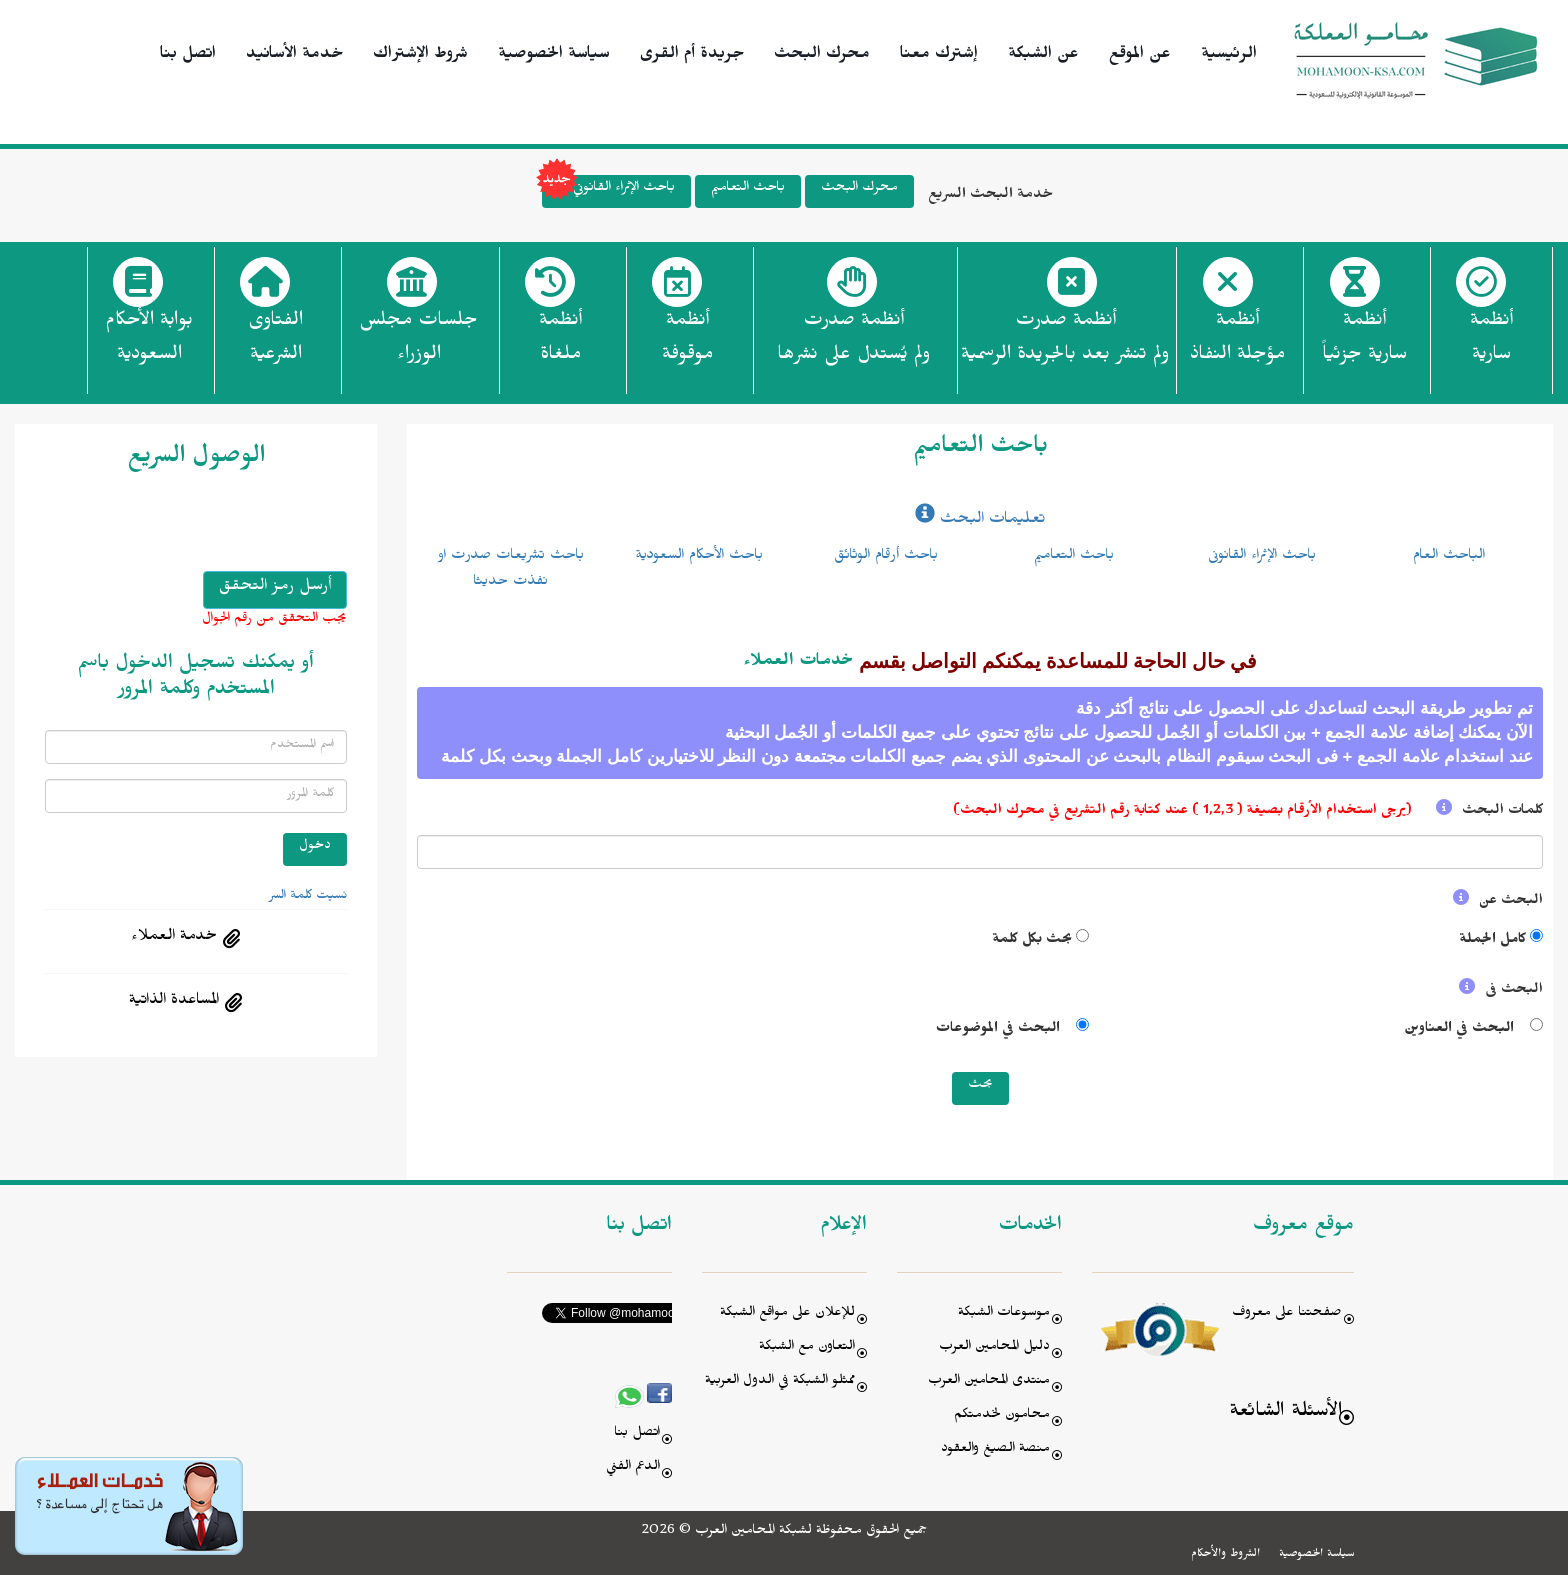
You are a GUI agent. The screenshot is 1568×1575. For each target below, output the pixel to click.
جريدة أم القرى (692, 56)
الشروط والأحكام (1225, 1555)
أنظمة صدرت (853, 343)
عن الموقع (1140, 56)
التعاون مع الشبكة (807, 1348)
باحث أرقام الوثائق (886, 557)
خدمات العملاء (799, 663)
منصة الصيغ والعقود (995, 1450)
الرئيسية (1229, 56)
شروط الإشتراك (420, 56)
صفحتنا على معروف (1287, 1314)
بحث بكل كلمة (1032, 941)
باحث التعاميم (748, 189)
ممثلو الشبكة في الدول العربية (780, 1382)
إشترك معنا (939, 56)
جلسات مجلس (418, 343)
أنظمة (1491, 343)
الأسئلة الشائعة (1285, 1413)
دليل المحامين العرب (994, 1348)
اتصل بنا (188, 56)
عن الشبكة (1043, 56)
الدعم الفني (633, 1468)
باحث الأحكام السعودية (699, 557)
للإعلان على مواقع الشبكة (787, 1314)
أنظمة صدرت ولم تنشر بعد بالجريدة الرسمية (1065, 340)
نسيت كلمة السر (308, 897)
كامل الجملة (1492, 941)
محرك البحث (822, 56)
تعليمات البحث (980, 521)
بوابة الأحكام (149, 343)
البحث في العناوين (1461, 1030)
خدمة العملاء (174, 938)
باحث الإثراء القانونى (1262, 557)
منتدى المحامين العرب (989, 1382)
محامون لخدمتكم (1002, 1416)
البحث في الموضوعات (1002, 1030)
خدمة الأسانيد (294, 56)
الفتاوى (275, 343)
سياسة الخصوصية (554, 56)
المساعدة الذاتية (174, 1002)
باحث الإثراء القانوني (608, 191)
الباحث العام (1449, 557)
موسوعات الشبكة (1004, 1314)
